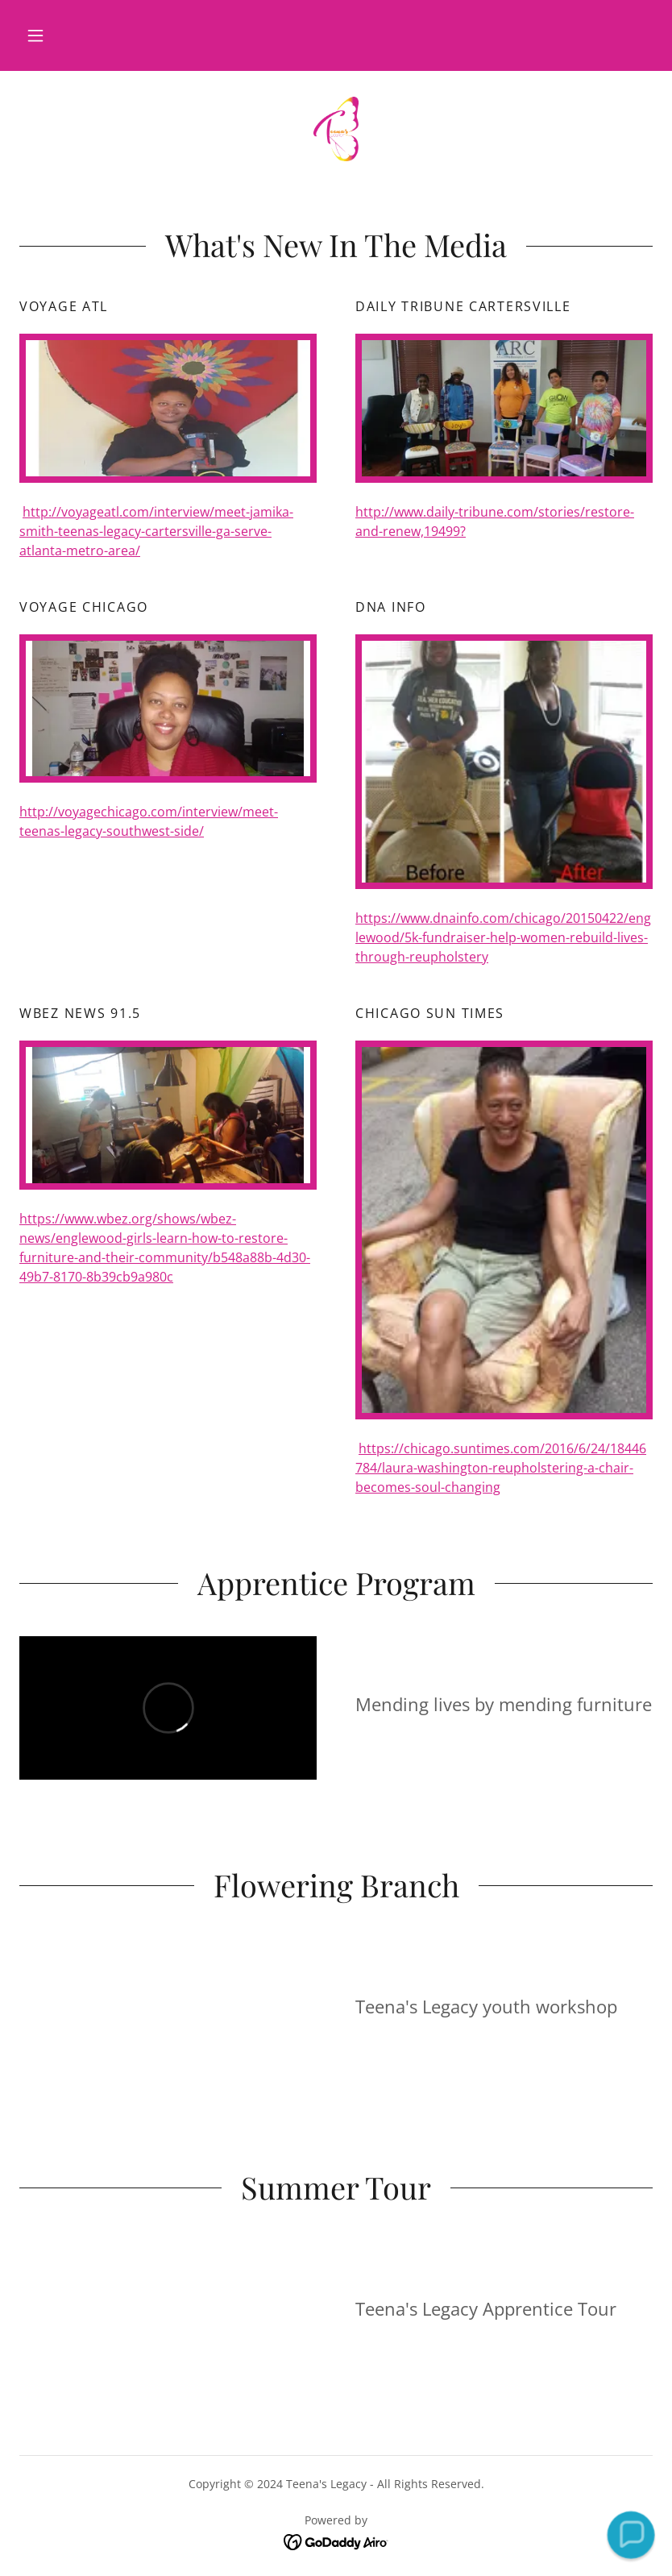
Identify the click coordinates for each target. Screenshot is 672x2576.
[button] (35, 35)
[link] (336, 129)
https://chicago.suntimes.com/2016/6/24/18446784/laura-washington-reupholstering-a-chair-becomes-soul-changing (500, 1468)
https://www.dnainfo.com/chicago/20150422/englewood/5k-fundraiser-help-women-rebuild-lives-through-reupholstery (503, 937)
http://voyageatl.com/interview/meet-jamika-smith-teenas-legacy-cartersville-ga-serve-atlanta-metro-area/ (156, 531)
